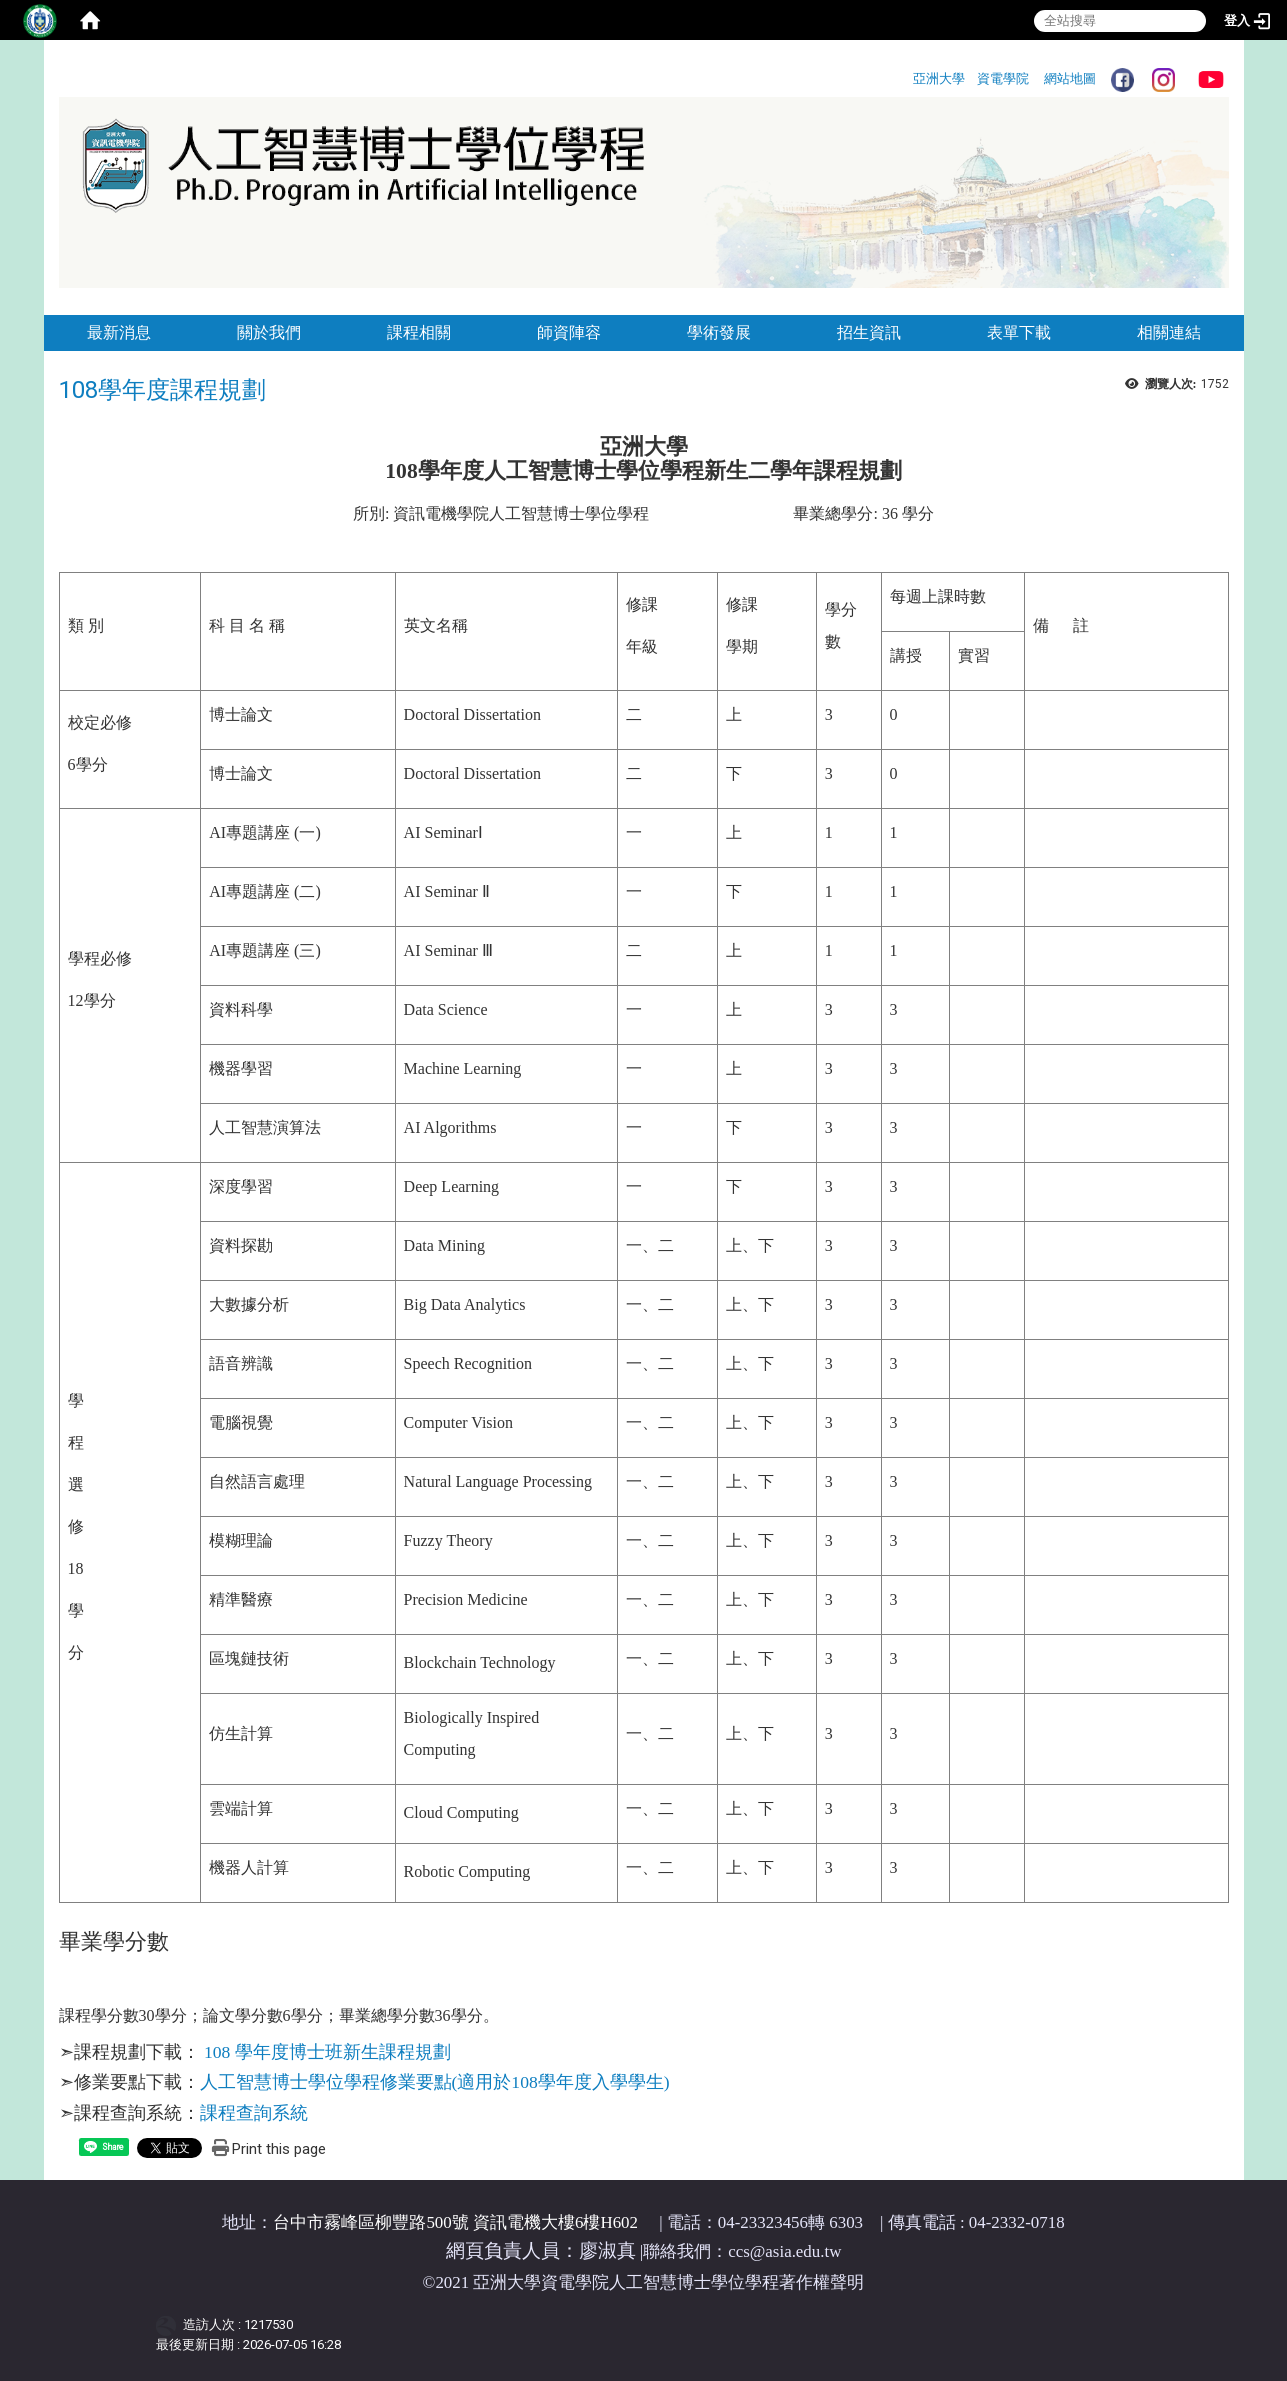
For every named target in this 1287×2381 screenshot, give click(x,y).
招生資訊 (869, 332)
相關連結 (1169, 332)
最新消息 (119, 332)
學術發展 (719, 332)
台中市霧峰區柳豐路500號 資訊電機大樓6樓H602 (455, 2222)
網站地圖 (1070, 78)
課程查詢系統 (254, 2113)
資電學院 (1003, 78)
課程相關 (419, 332)
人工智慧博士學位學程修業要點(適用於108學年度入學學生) (435, 2082)
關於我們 (269, 332)
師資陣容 (569, 332)
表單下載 (1019, 332)
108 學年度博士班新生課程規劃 (327, 2052)
